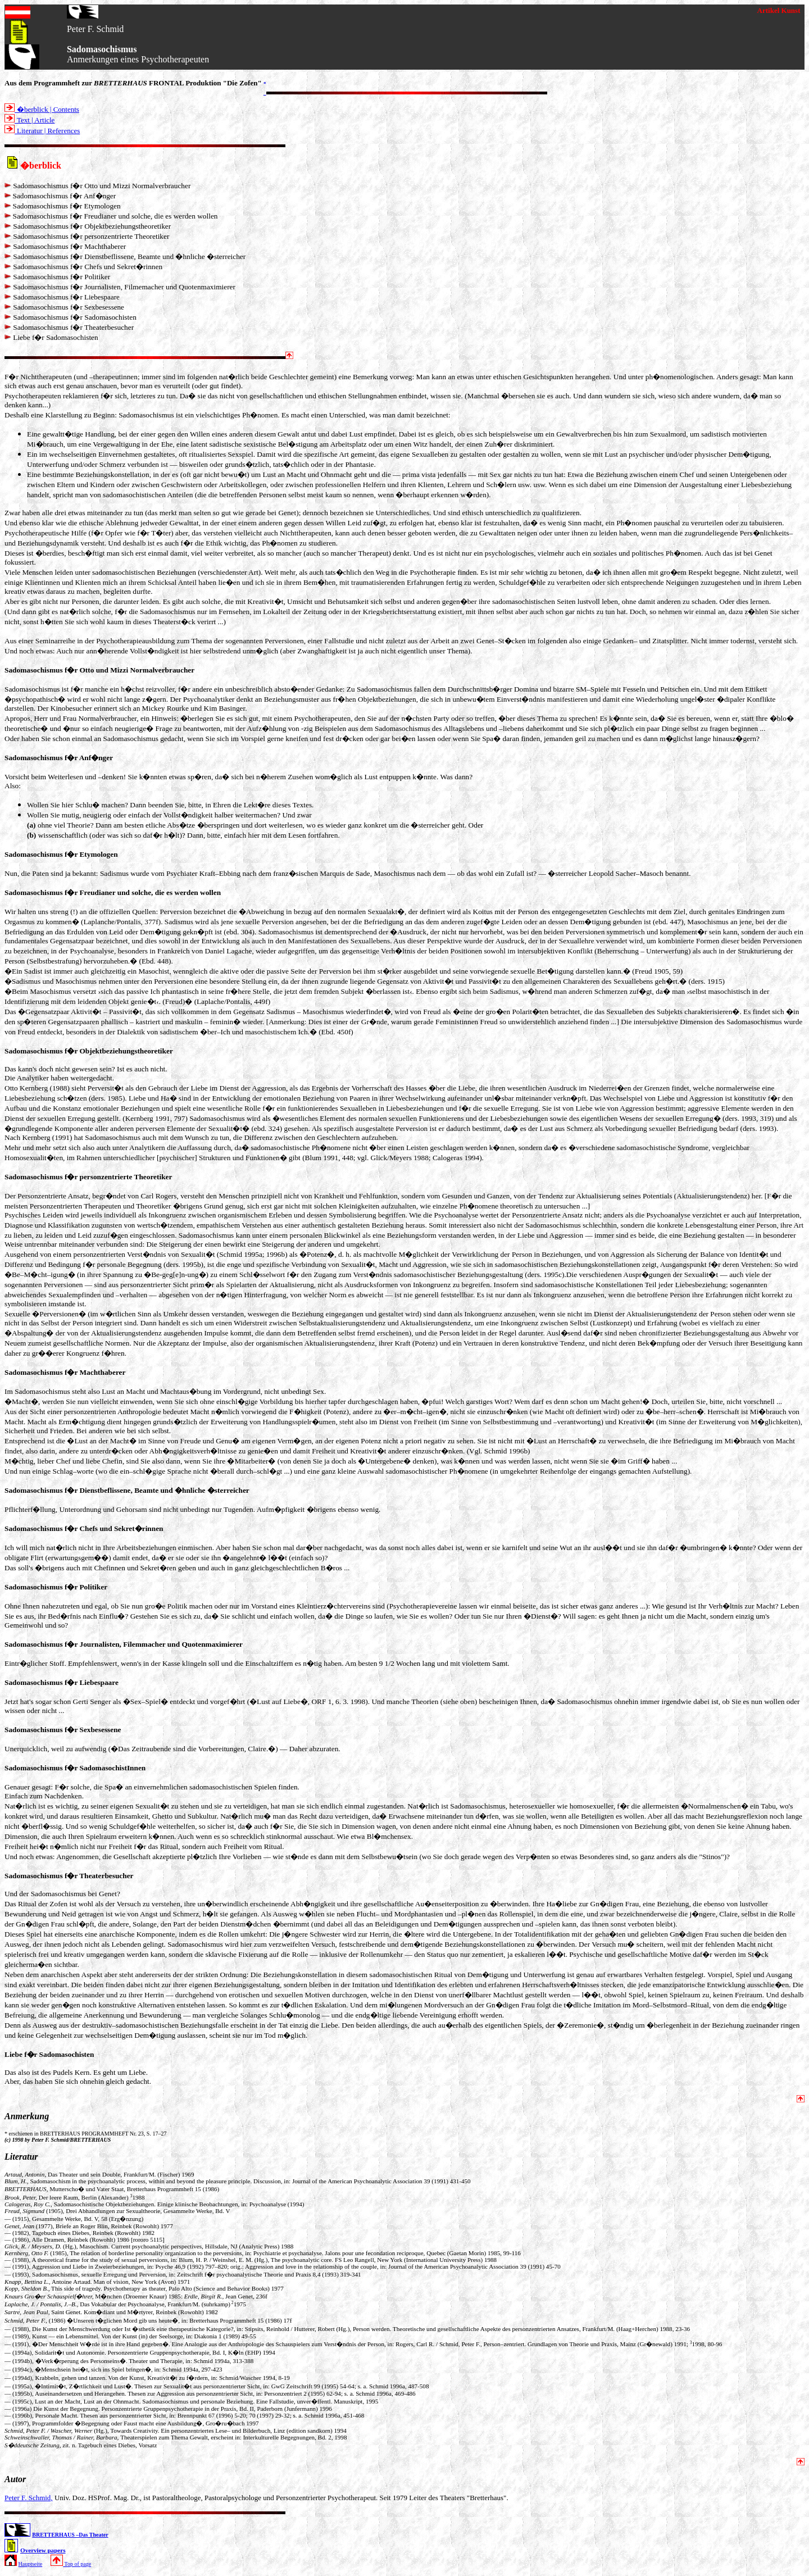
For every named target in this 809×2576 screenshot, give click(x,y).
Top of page (71, 2564)
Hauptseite (31, 2564)
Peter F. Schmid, (28, 2497)
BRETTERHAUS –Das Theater (70, 2535)
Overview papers (43, 2550)
